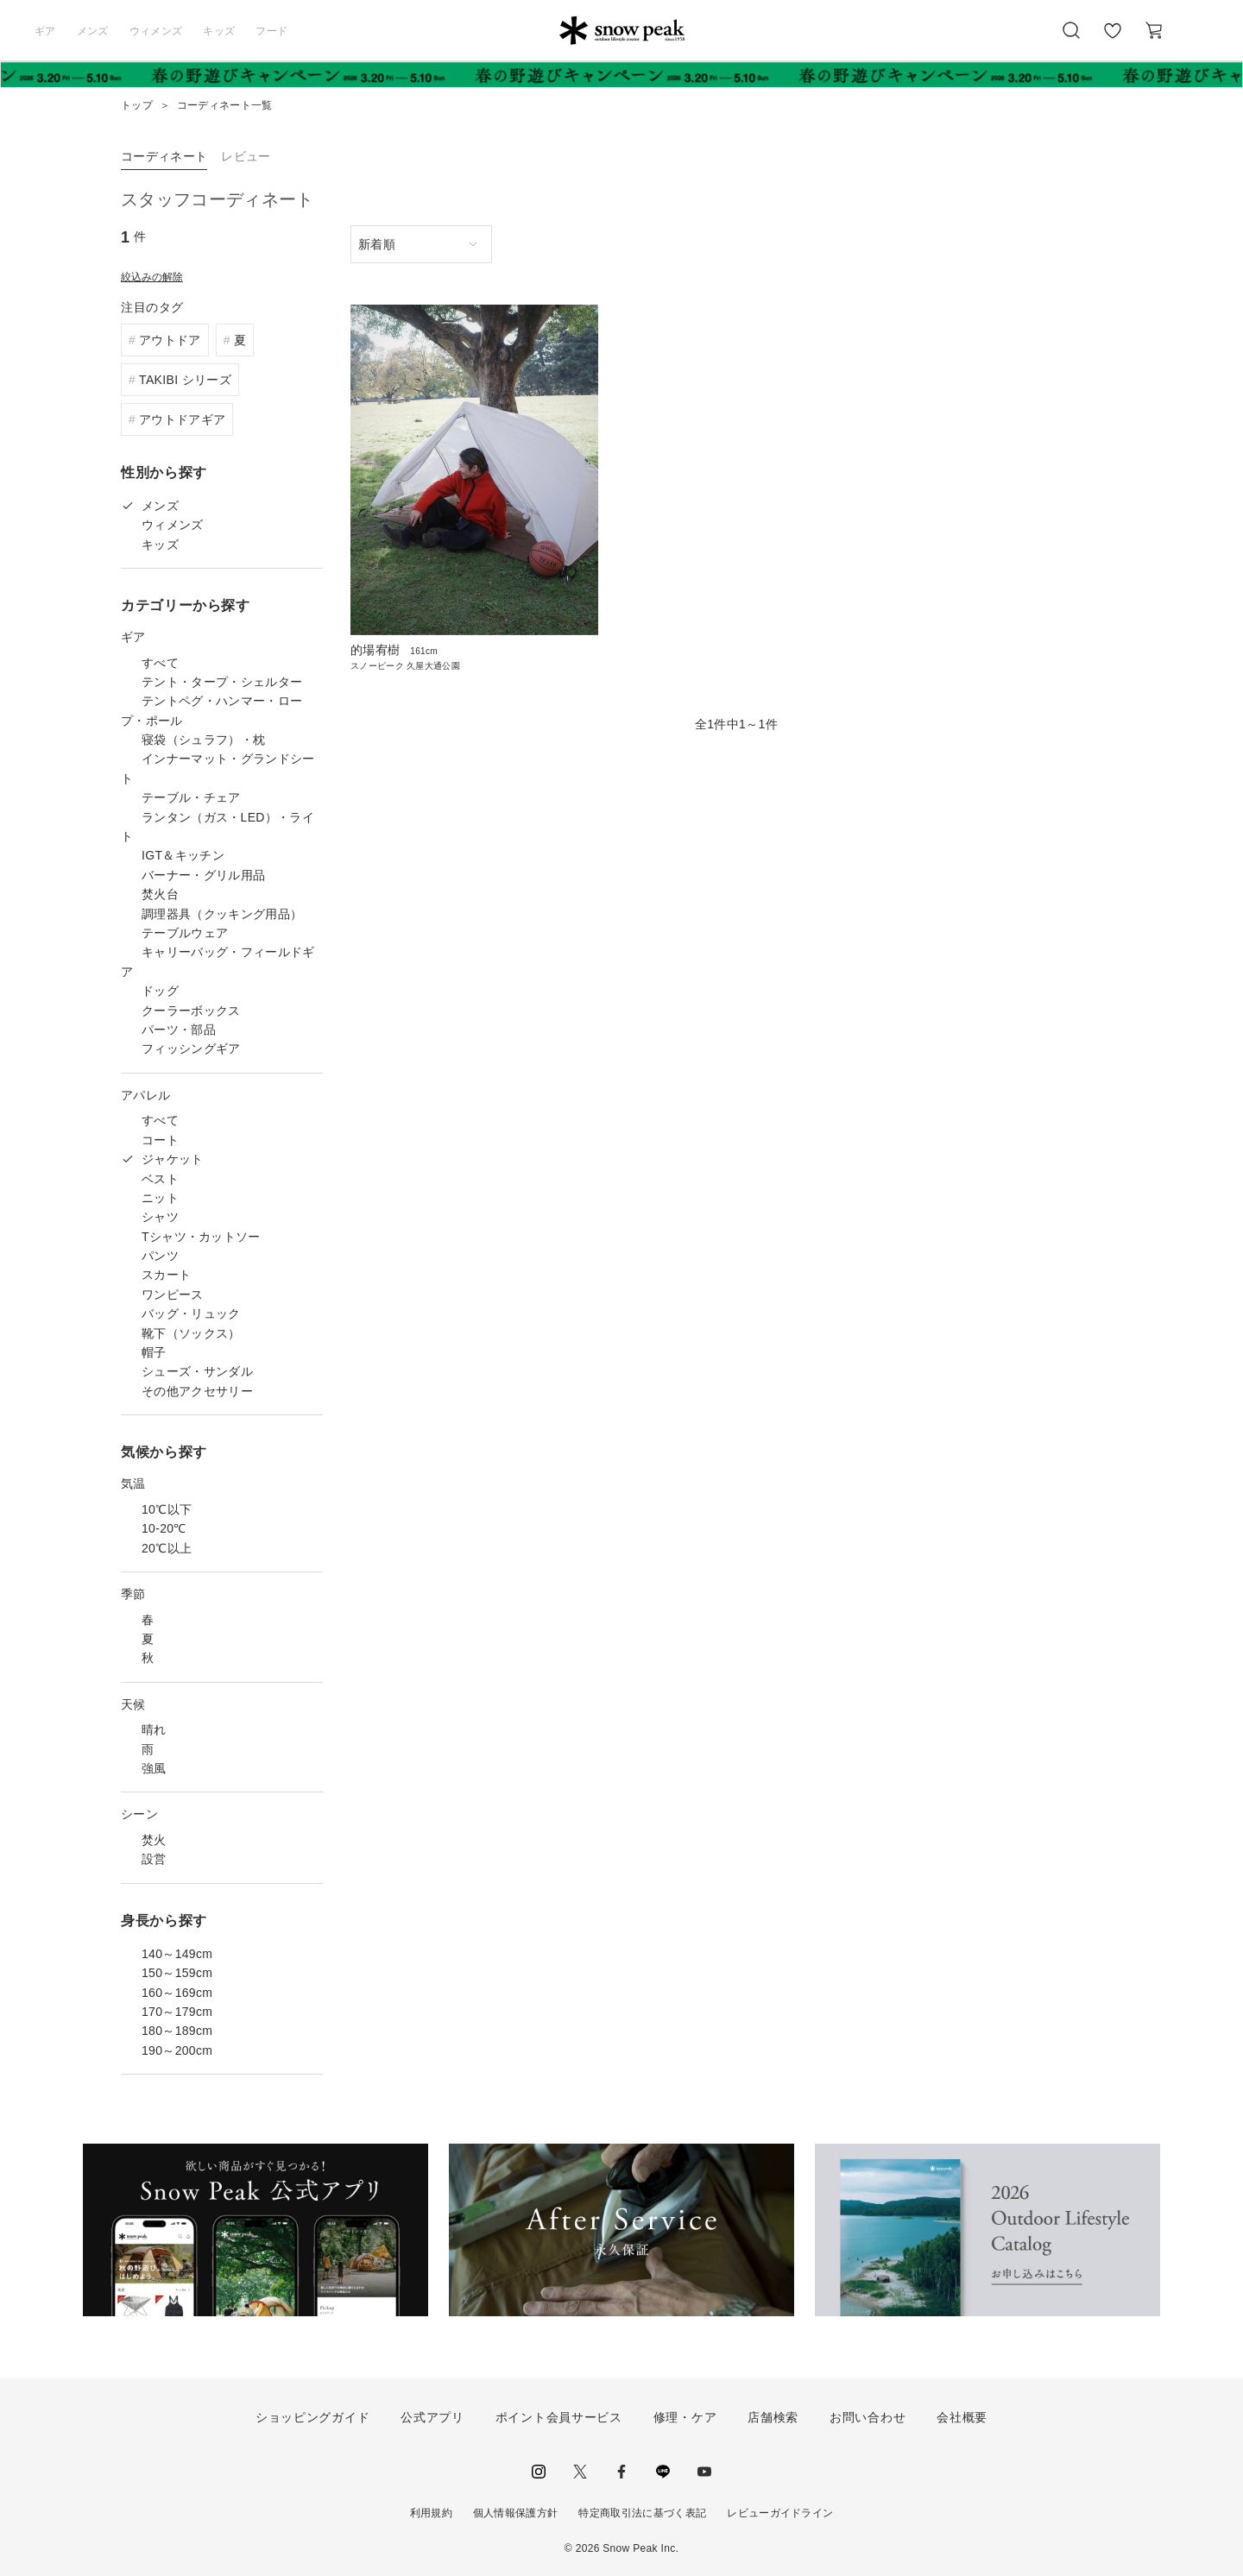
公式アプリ (432, 2417)
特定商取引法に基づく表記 (642, 2513)
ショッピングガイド (312, 2417)
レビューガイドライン (780, 2513)
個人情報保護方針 (515, 2513)
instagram (538, 2471)
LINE (663, 2471)
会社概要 (962, 2417)
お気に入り (1113, 40)
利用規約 (431, 2513)
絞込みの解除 (152, 277)
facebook (621, 2471)
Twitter (580, 2471)
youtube (704, 2471)
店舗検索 (773, 2417)
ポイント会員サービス (558, 2417)
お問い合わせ (867, 2417)
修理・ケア (685, 2417)
